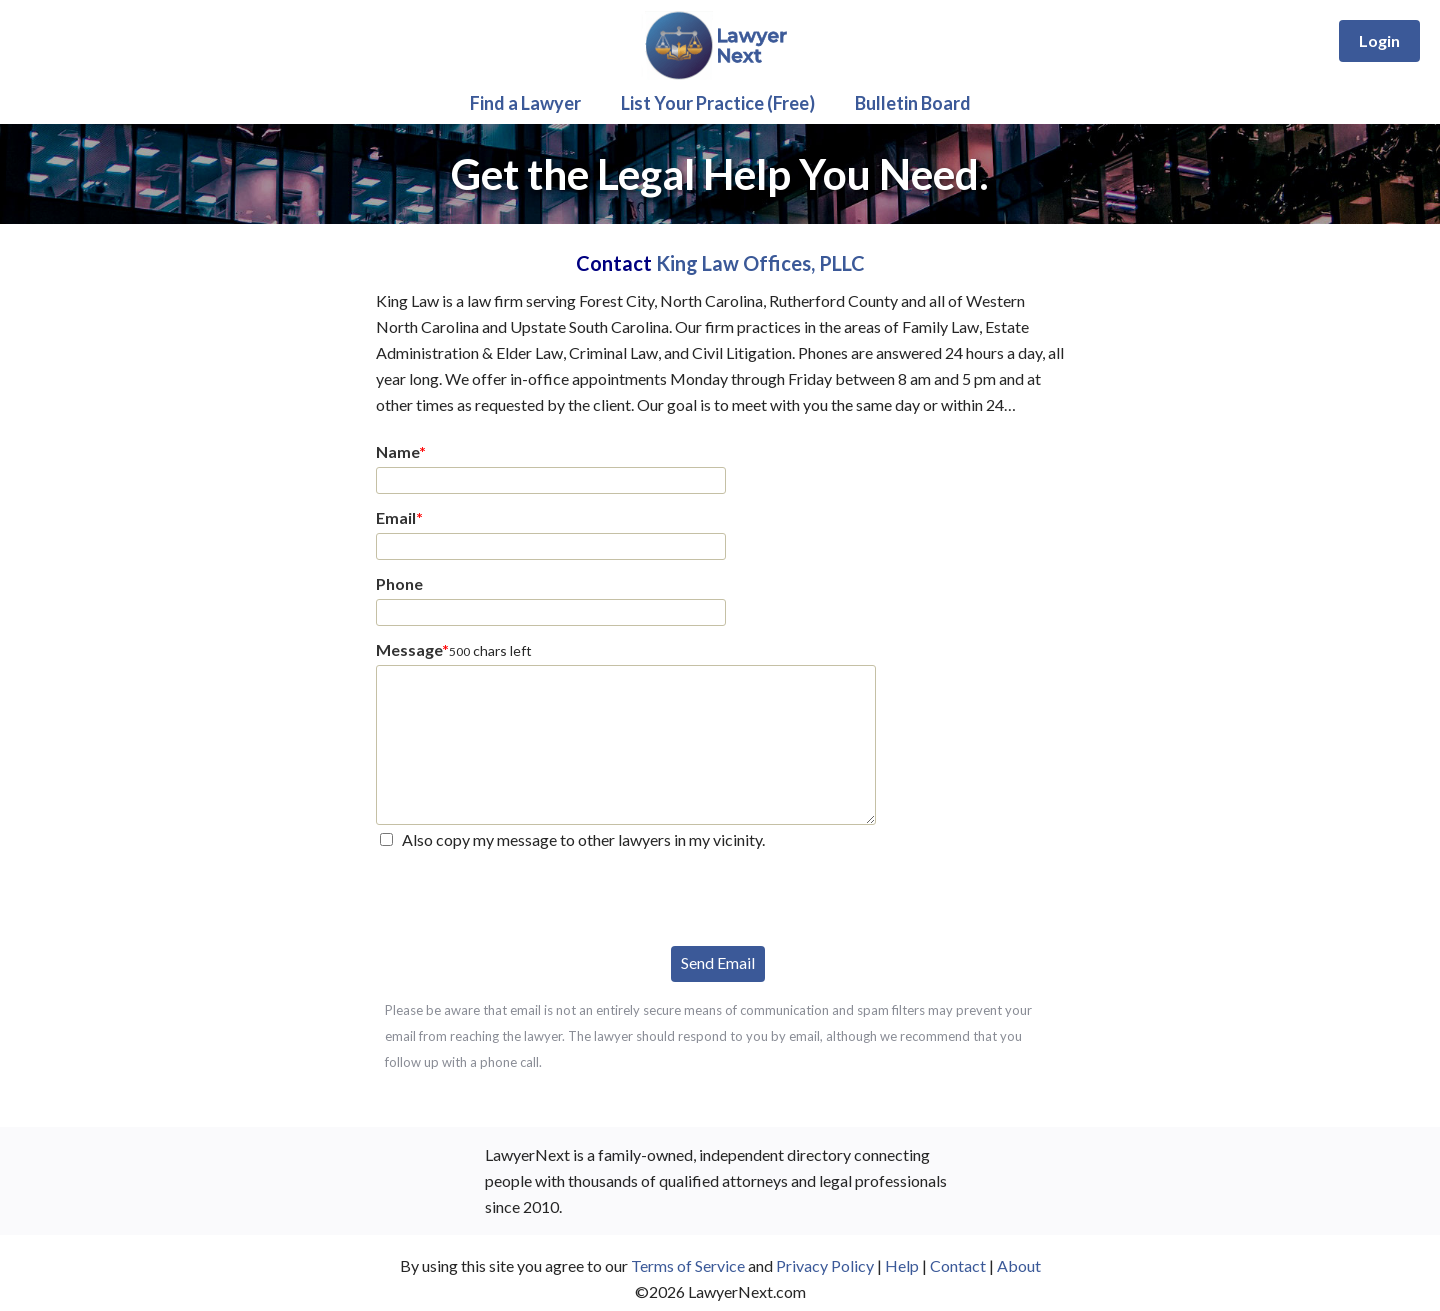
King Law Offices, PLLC (760, 263)
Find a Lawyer (525, 103)
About (1019, 1265)
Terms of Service (688, 1265)
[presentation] (528, 896)
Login (1379, 40)
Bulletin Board (913, 103)
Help (902, 1265)
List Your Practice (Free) (718, 103)
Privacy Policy (825, 1265)
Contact (958, 1265)
